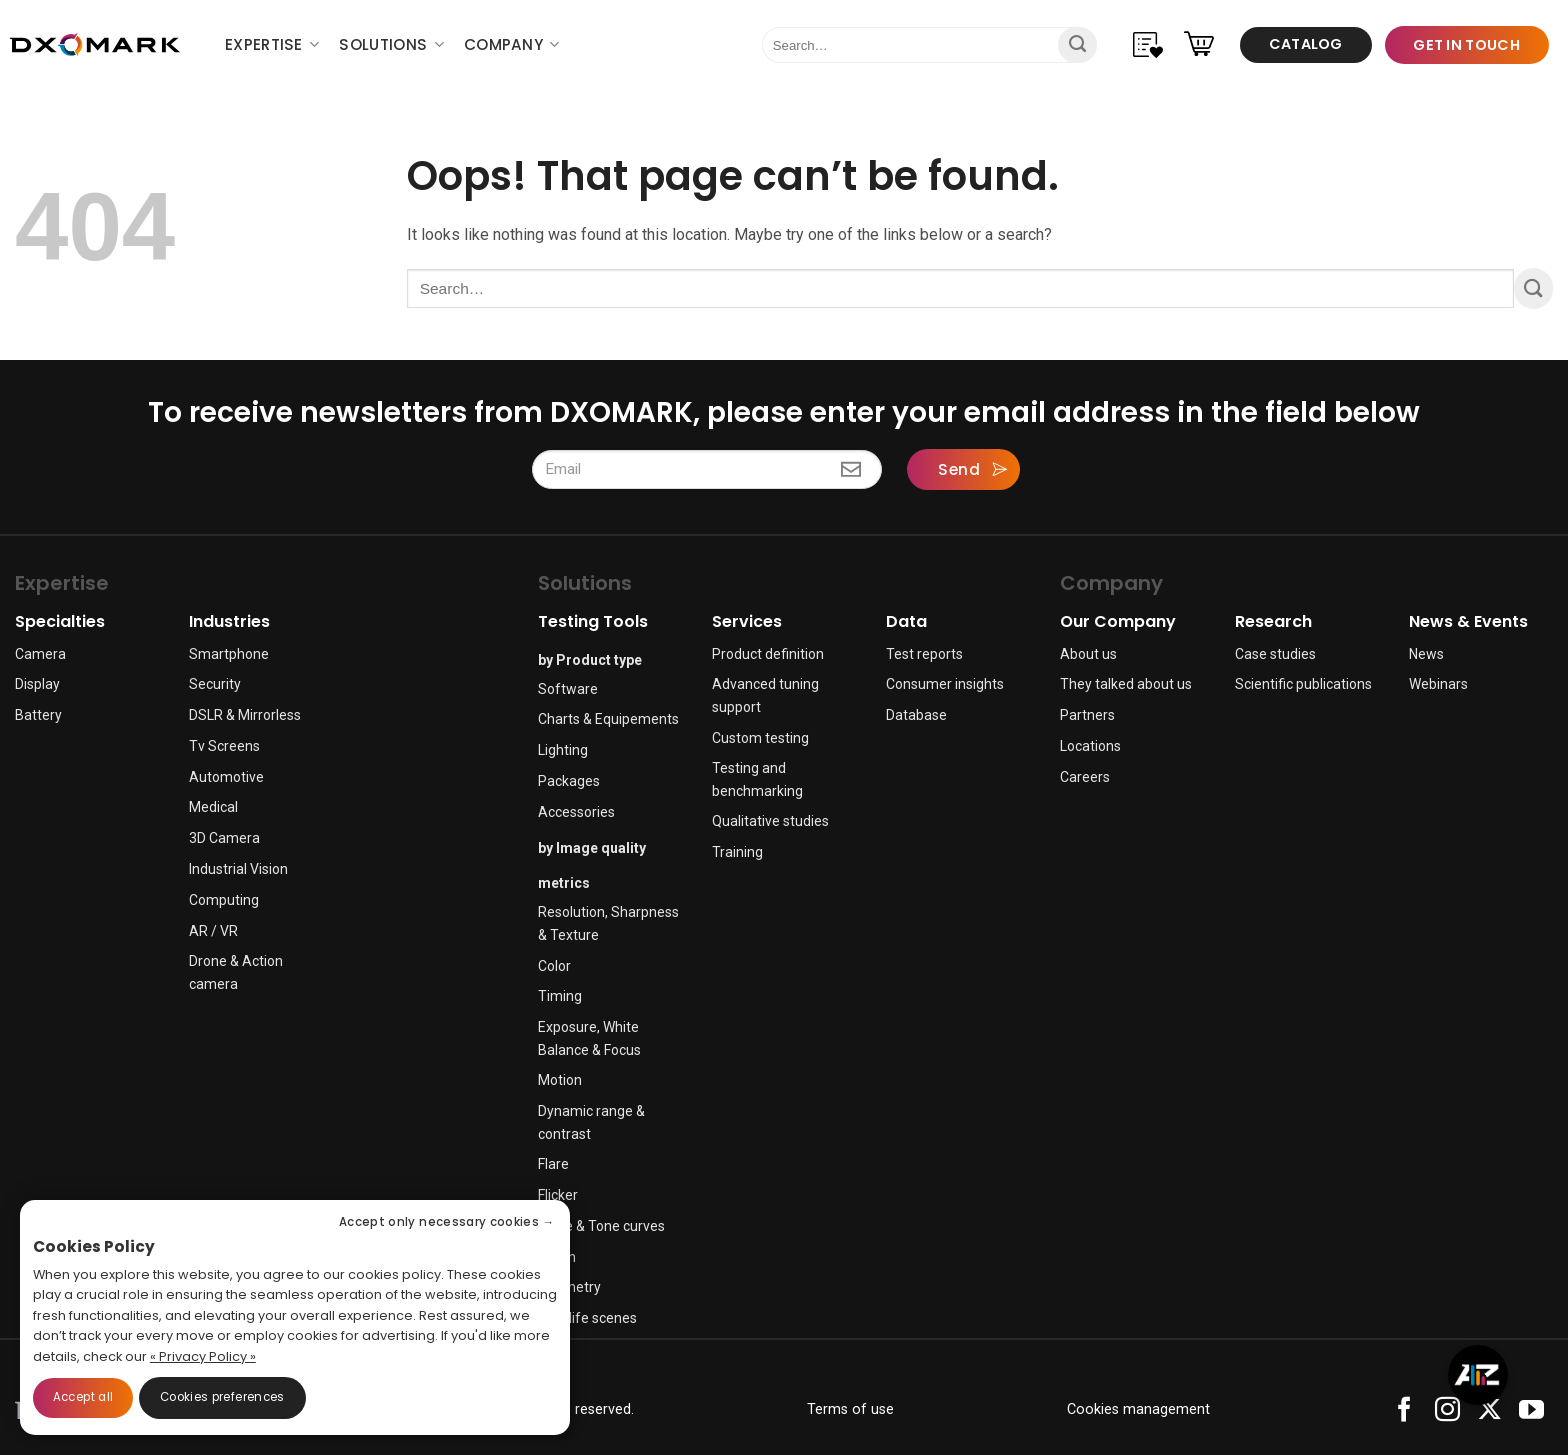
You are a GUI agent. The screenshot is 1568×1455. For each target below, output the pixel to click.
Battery (38, 715)
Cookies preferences (222, 1397)
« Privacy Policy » (203, 1356)
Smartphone (229, 654)
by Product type (590, 660)
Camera (40, 654)
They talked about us (1126, 684)
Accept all (83, 1397)
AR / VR (213, 931)
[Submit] (1077, 45)
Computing (224, 900)
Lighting (563, 750)
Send (959, 469)
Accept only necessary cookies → (446, 1222)
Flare (553, 1164)
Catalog (1306, 44)
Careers (1085, 777)
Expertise (272, 44)
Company (512, 44)
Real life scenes (587, 1318)
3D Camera (224, 838)
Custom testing (760, 738)
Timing (560, 996)
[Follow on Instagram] (1447, 1415)
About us (1088, 654)
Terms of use (850, 1409)
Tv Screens (224, 746)
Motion (560, 1080)
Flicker (558, 1195)
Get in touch (1466, 45)
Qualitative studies (770, 821)
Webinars (1438, 684)
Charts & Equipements (608, 719)
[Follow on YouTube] (1531, 1415)
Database (916, 715)
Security (215, 684)
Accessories (576, 812)
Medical (213, 807)
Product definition (768, 654)
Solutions (391, 44)
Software (568, 689)
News (1426, 654)
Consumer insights (945, 684)
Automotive (226, 777)
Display (37, 684)
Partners (1087, 715)
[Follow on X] (1489, 1415)
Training (737, 852)
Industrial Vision (238, 869)
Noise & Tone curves (601, 1226)
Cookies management (1138, 1409)
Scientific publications (1303, 684)
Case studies (1275, 654)
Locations (1090, 746)
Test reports (924, 654)
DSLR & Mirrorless (245, 715)
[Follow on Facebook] (1404, 1415)
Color (554, 966)
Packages (569, 781)
